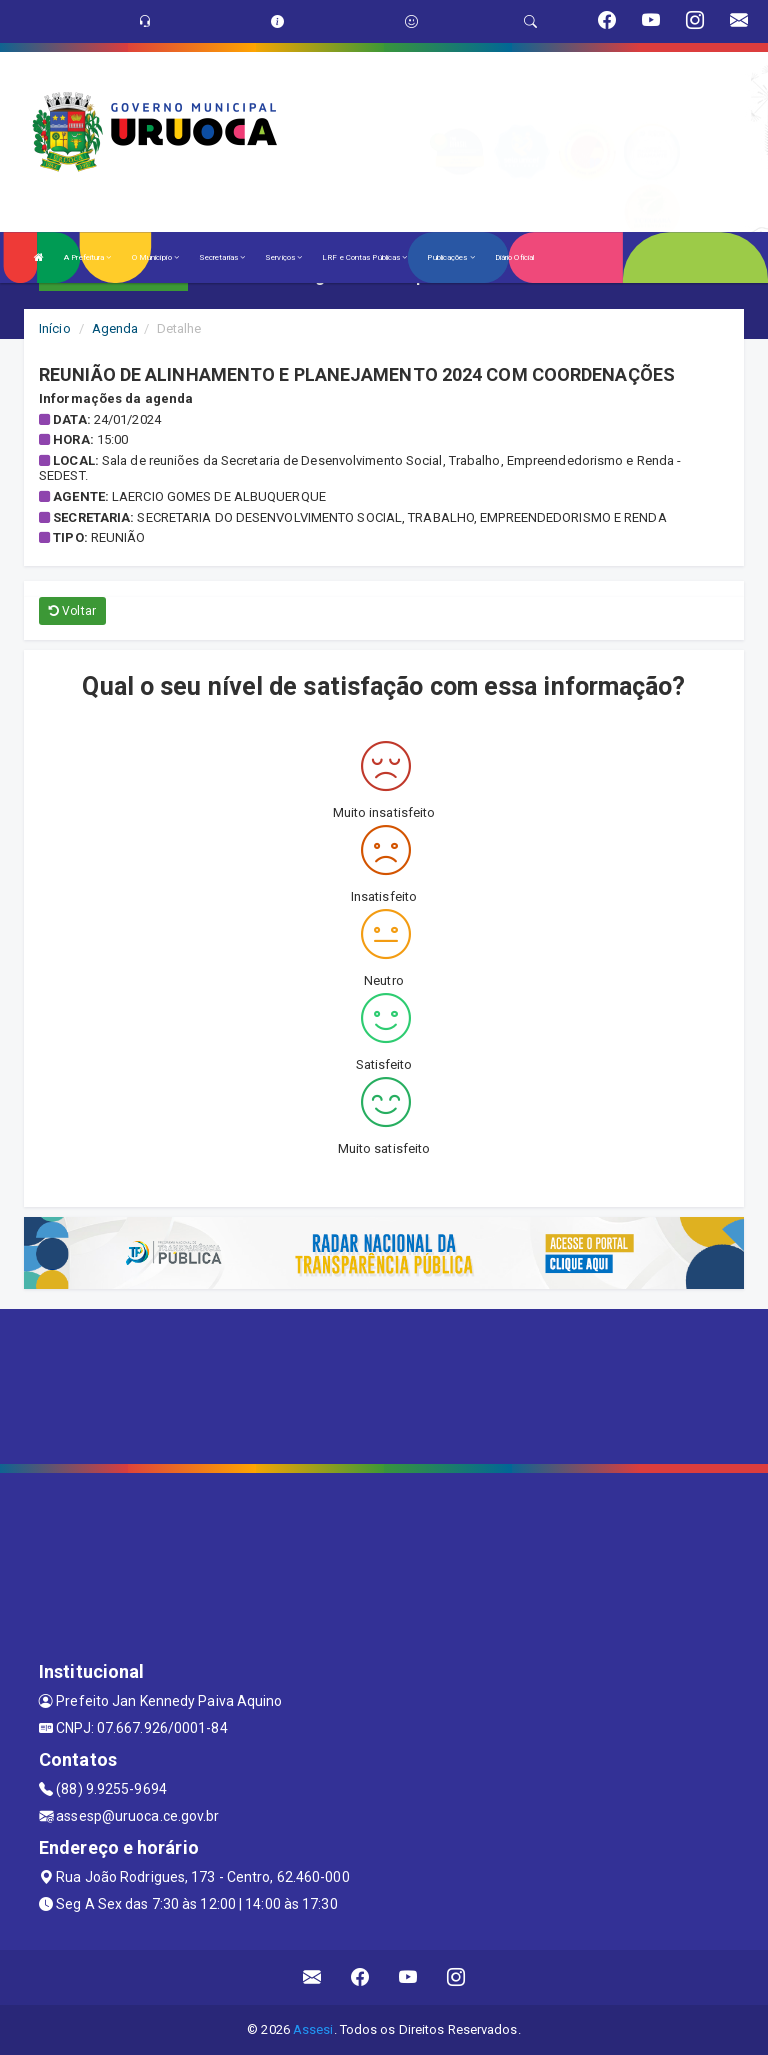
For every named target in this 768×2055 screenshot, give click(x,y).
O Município (155, 257)
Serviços (283, 257)
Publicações (450, 257)
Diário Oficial (514, 257)
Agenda (115, 328)
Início (55, 328)
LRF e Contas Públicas (364, 257)
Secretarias (222, 257)
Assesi (313, 2029)
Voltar (72, 611)
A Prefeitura (87, 257)
